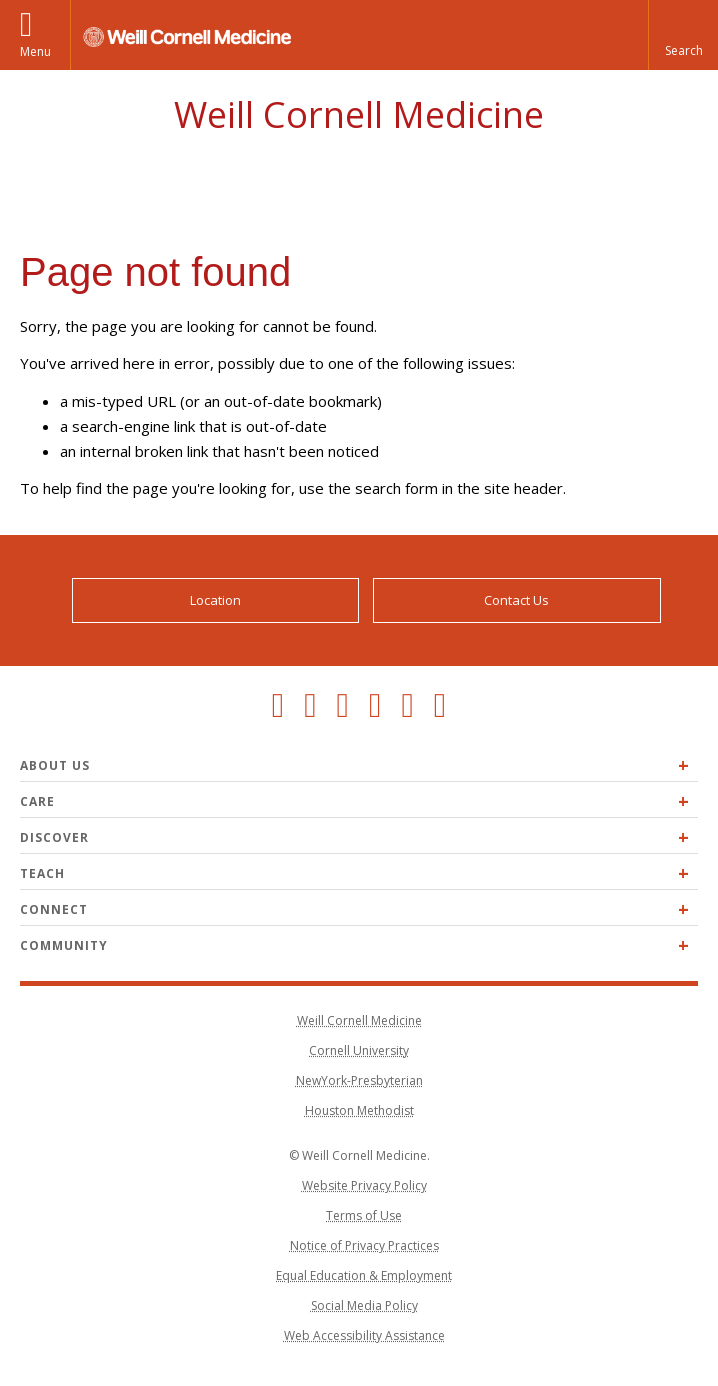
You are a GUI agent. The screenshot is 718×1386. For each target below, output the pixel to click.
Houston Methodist (359, 1110)
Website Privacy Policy (364, 1185)
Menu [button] (35, 51)
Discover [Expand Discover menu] (54, 837)
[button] (683, 35)
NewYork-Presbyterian (359, 1080)
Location (215, 600)
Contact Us (516, 600)
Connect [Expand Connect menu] (54, 909)
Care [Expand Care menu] (37, 801)
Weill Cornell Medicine (359, 114)
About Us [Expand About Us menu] (55, 765)
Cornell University (359, 1050)
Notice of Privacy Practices (364, 1245)
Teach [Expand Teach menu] (42, 873)
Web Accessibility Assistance (364, 1335)
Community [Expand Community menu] (64, 945)
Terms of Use (364, 1215)
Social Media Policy (364, 1305)
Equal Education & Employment (364, 1275)
